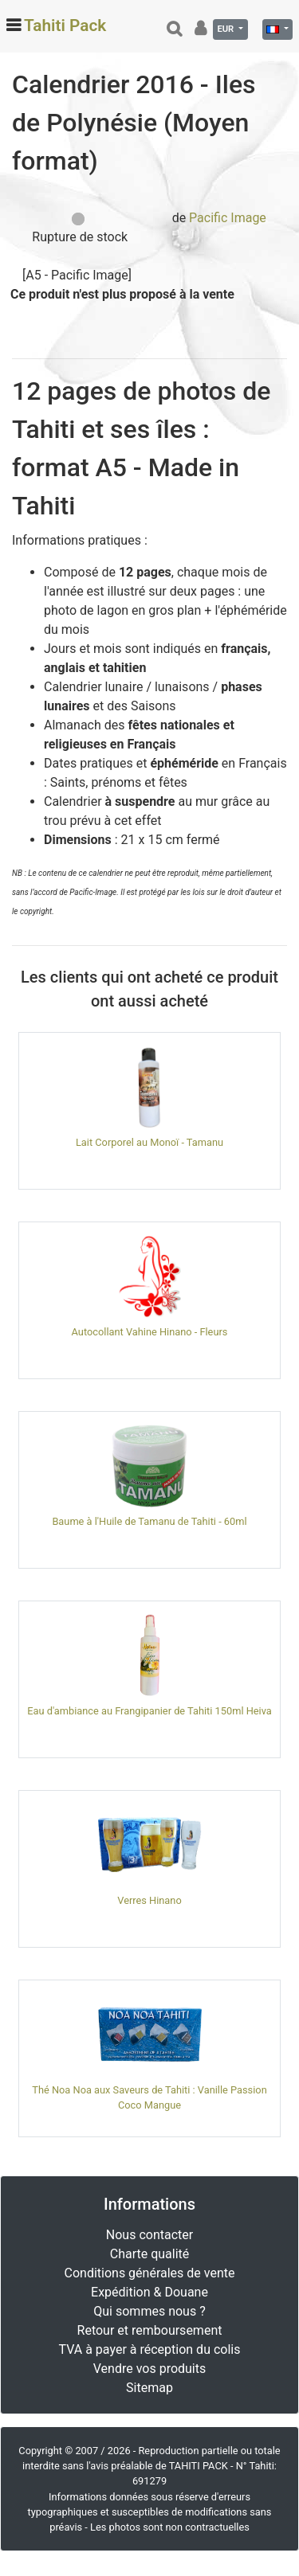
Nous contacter (149, 2234)
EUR (226, 29)
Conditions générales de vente (150, 2273)
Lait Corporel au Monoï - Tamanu (149, 1142)
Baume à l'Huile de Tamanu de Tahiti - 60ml (149, 1521)
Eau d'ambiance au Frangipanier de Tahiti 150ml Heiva (149, 1711)
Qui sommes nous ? (149, 2311)
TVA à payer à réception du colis (150, 2349)
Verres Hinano (149, 1900)
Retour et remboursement (149, 2330)
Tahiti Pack (65, 25)
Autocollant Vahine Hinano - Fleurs (150, 1332)
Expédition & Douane (149, 2292)
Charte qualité (150, 2253)
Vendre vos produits (150, 2368)
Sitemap (149, 2387)
